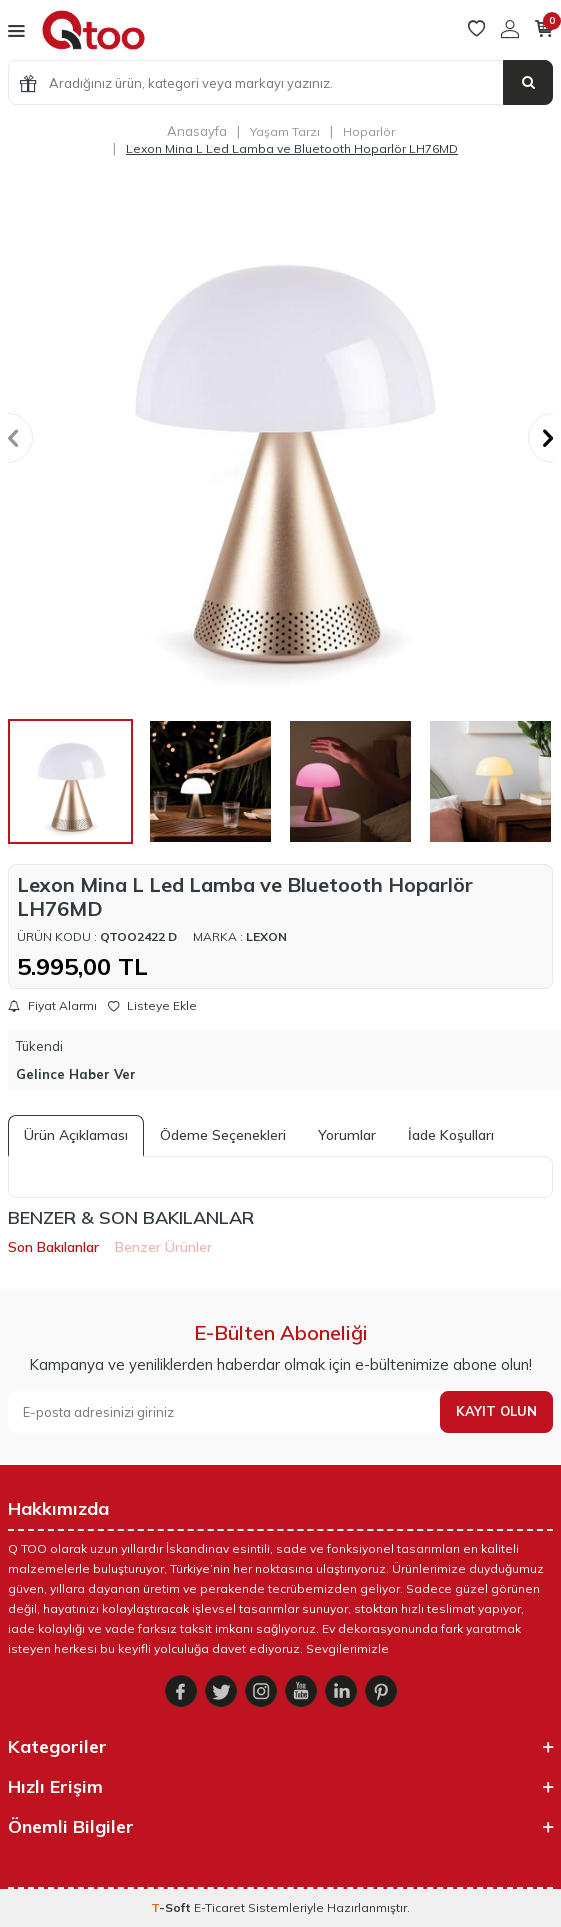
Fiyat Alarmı (52, 1006)
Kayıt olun (496, 1411)
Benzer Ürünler (163, 1247)
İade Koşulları (451, 1135)
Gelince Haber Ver (76, 1074)
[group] (280, 438)
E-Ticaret (219, 1907)
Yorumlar (347, 1135)
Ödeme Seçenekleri (223, 1135)
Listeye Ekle (152, 1006)
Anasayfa (197, 131)
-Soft (172, 1907)
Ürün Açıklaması (76, 1135)
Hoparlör (369, 131)
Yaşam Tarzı (285, 131)
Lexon (266, 936)
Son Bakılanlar (53, 1247)
